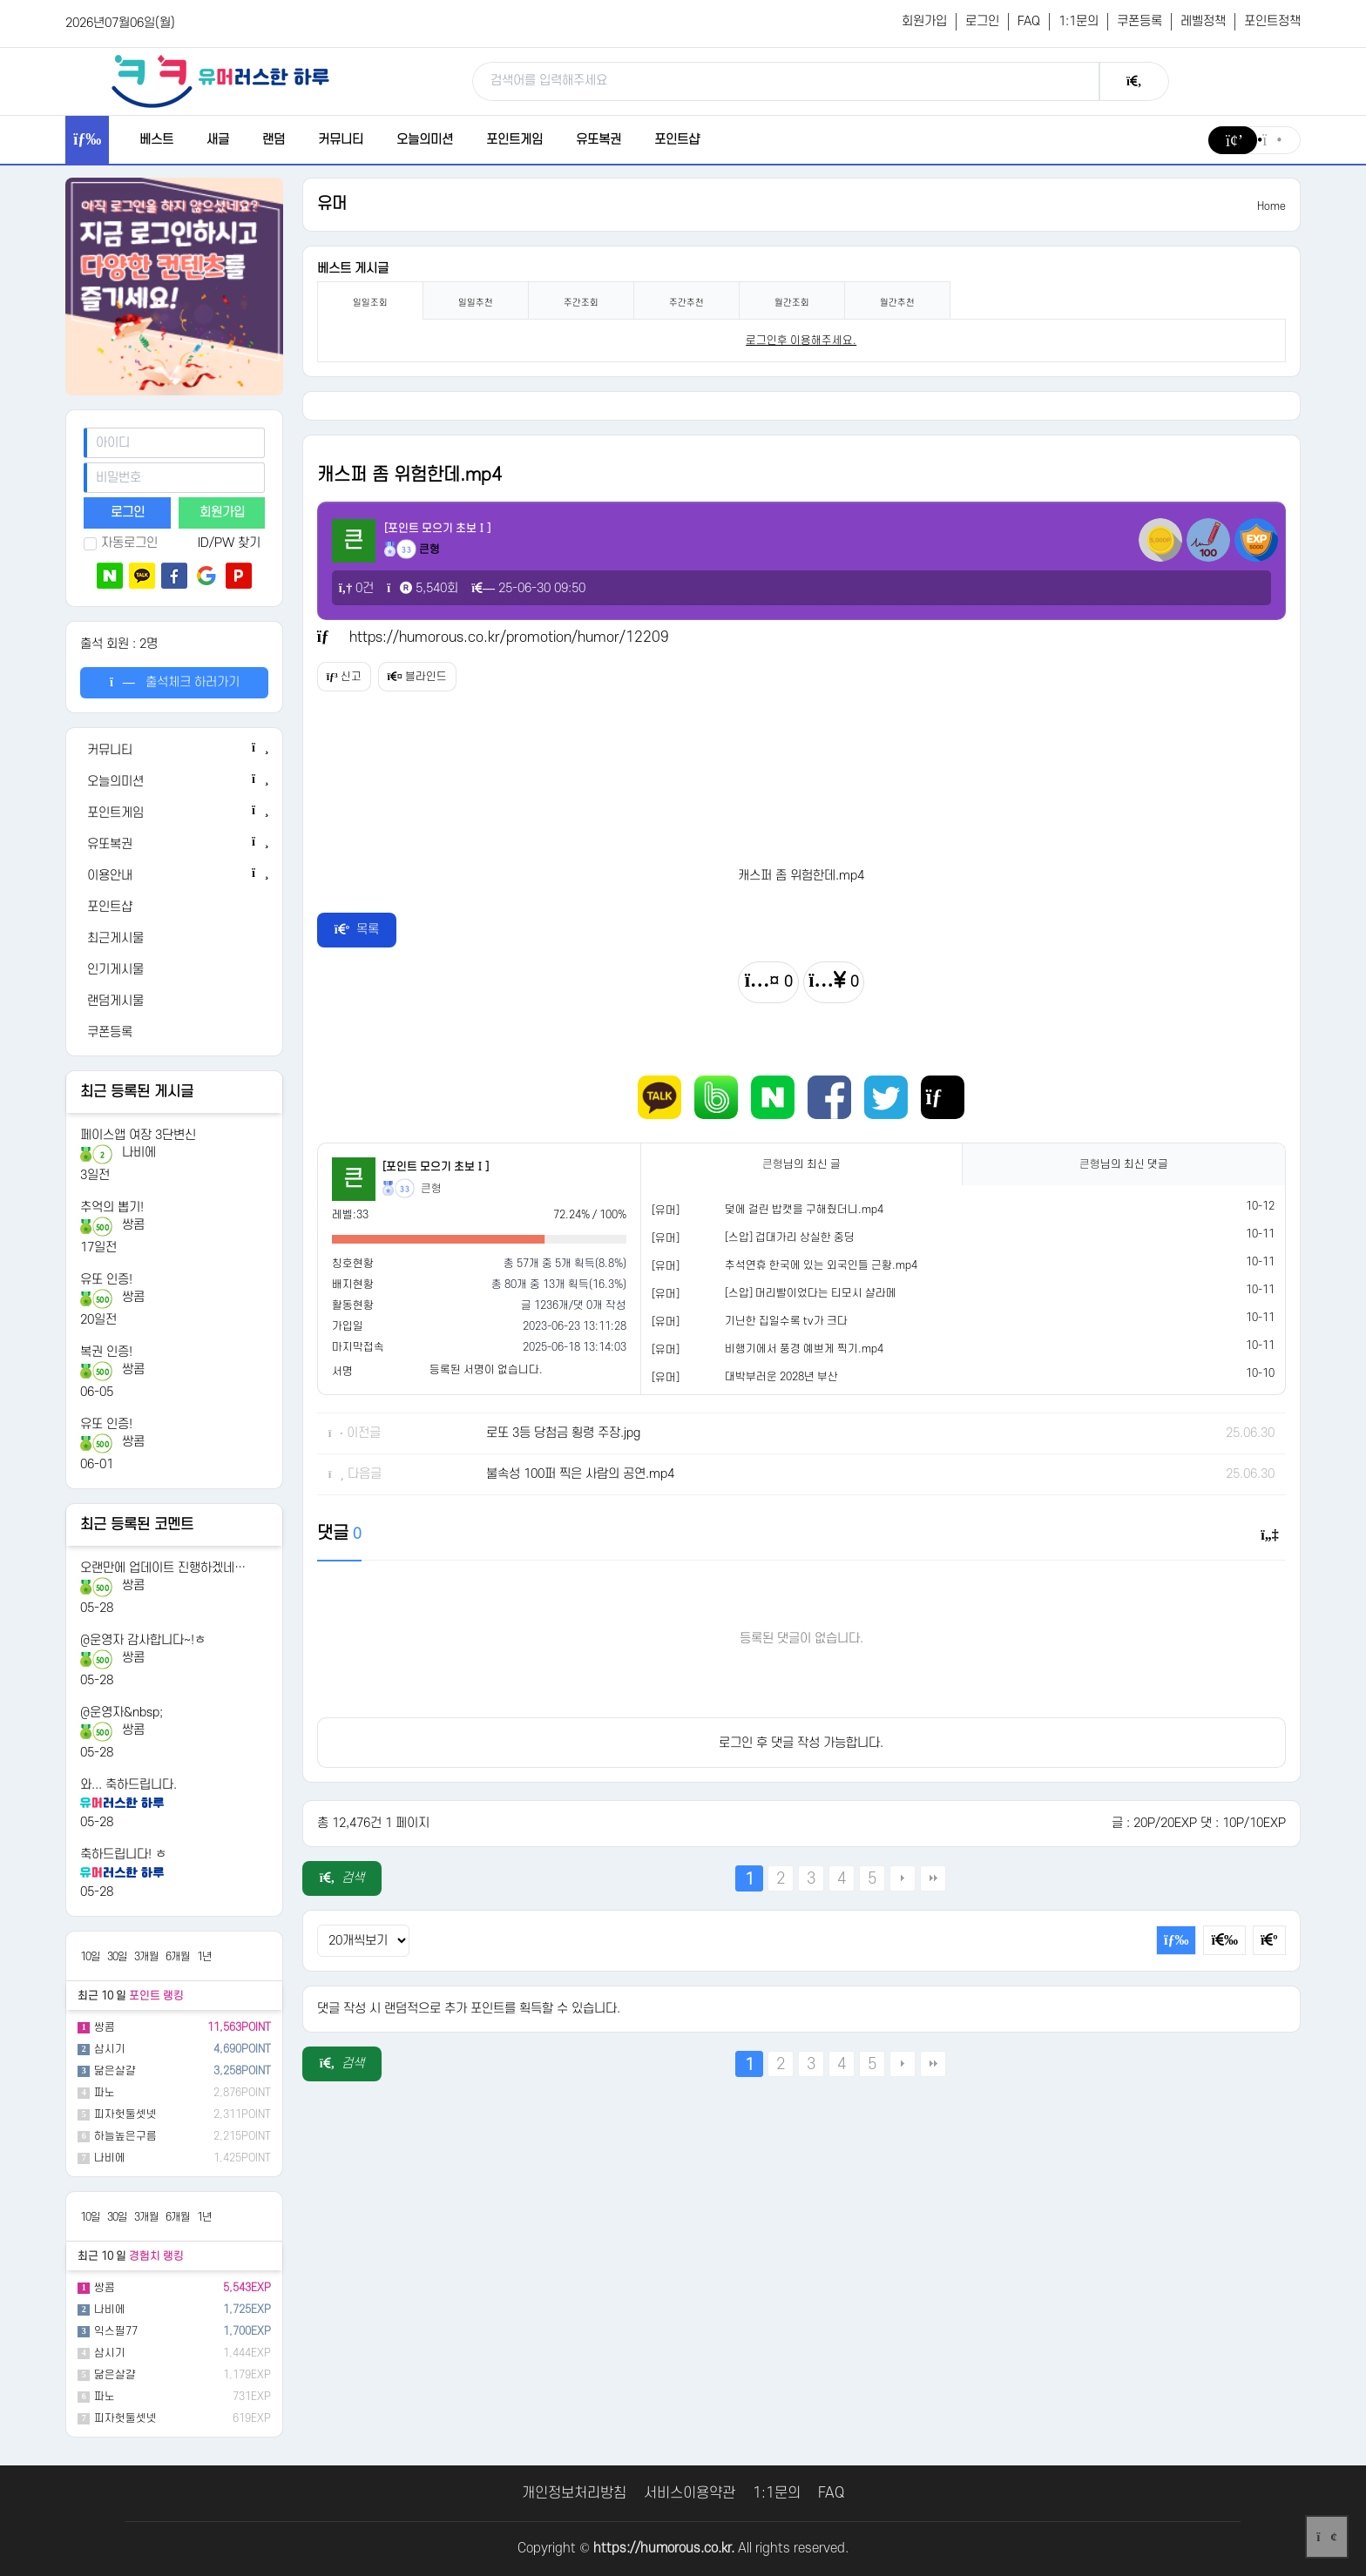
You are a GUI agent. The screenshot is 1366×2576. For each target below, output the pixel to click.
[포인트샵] (174, 907)
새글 (217, 139)
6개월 (178, 1957)
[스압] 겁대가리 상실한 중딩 (790, 1237)
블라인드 (443, 677)
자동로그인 (121, 543)
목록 (357, 929)
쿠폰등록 (1139, 21)
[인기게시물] (174, 970)
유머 (332, 204)
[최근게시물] (174, 938)
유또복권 (598, 139)
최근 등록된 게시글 (136, 1092)
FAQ (1029, 21)
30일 (117, 1957)
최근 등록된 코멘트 (136, 1525)
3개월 (146, 1957)
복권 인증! (106, 1352)
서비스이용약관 (689, 2493)
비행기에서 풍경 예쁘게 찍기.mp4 (804, 1349)
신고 (352, 677)
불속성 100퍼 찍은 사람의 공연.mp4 (580, 1474)
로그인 (982, 21)
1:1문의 (1078, 21)
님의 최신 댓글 (1123, 1164)
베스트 (156, 139)
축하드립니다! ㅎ (123, 1854)
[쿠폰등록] (174, 1033)
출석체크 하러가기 (175, 682)
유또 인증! (106, 1279)
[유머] (666, 1210)
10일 (90, 1957)
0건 (357, 588)
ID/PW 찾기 (229, 543)
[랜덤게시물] (174, 1001)
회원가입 (924, 21)
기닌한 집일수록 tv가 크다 (786, 1321)
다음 (902, 1878)
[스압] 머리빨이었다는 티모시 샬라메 (810, 1293)
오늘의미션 (424, 139)
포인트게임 (514, 139)
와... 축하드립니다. (128, 1784)
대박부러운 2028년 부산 (781, 1377)
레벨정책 (1203, 21)
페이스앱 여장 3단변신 (138, 1135)
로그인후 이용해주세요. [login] (801, 340)
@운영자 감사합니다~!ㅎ (143, 1640)
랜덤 (273, 139)
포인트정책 (1272, 21)
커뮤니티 (340, 139)
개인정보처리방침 (574, 2493)
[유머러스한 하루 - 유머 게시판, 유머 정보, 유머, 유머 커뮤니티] (220, 81)
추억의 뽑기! (112, 1207)
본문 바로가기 (0, 0)
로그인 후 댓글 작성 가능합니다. (801, 1743)
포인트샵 (677, 139)
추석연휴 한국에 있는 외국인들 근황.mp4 (821, 1265)
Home (1271, 206)
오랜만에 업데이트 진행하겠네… (163, 1568)
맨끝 (933, 1878)
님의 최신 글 (801, 1164)
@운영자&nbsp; (121, 1712)
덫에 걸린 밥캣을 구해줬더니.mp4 (804, 1210)
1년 (204, 1957)
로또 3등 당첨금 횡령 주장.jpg (563, 1433)
